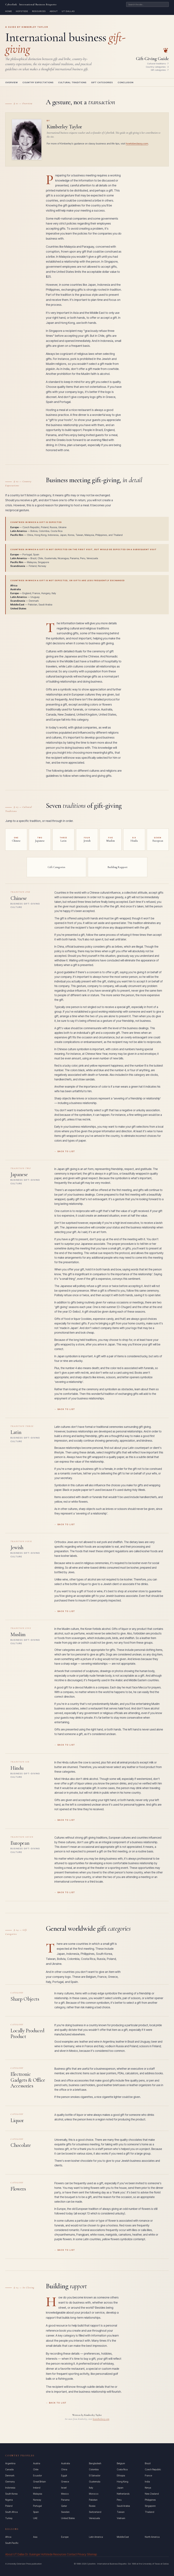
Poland (8, 2505)
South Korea (11, 2493)
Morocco (93, 2493)
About (54, 11)
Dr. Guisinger (32, 2554)
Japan (120, 2487)
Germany (10, 2481)
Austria (36, 2463)
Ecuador (37, 2475)
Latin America (96, 2536)
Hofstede (22, 11)
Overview (11, 82)
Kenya (148, 2487)
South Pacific (12, 2543)
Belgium (121, 2463)
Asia (35, 2536)
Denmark (9, 2475)
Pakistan (93, 2499)
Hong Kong (122, 2481)
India (147, 2481)
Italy (91, 2487)
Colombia (94, 2469)
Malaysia (37, 2493)
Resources (39, 11)
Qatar (64, 2505)
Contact (72, 2554)
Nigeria (9, 2499)
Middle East (123, 2536)
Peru (119, 2499)
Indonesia (10, 2487)
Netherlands (123, 2493)
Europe (64, 2536)
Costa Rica (122, 2469)
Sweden (65, 2512)
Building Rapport (117, 867)
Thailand (149, 2512)
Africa (8, 2536)
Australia (65, 2463)
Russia (92, 2505)
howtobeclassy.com (137, 143)
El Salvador (94, 2475)
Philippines (150, 2499)
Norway (37, 2499)
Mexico (65, 2493)
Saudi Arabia (123, 2505)
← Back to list (64, 1151)
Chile (35, 2469)
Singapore (150, 2505)
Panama (65, 2499)
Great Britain (39, 2481)
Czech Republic (153, 2469)
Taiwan (121, 2512)
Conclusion (125, 82)
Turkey (8, 2518)
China (64, 2469)
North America (152, 2536)
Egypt (64, 2475)
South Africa (11, 2512)
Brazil (148, 2463)
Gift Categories (102, 82)
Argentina (10, 2463)
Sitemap (92, 2554)
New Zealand (152, 2493)
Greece (65, 2481)
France (148, 2475)
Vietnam (121, 2518)
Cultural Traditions (72, 82)
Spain (36, 2512)
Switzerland (95, 2512)
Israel (64, 2487)
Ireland (36, 2487)
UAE (35, 2518)
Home (8, 11)
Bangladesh (95, 2463)
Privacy (81, 2554)
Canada (9, 2469)
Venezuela (94, 2518)
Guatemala (94, 2481)
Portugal (37, 2505)
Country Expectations (38, 82)
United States (68, 2518)
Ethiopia (121, 2475)
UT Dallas (68, 11)
